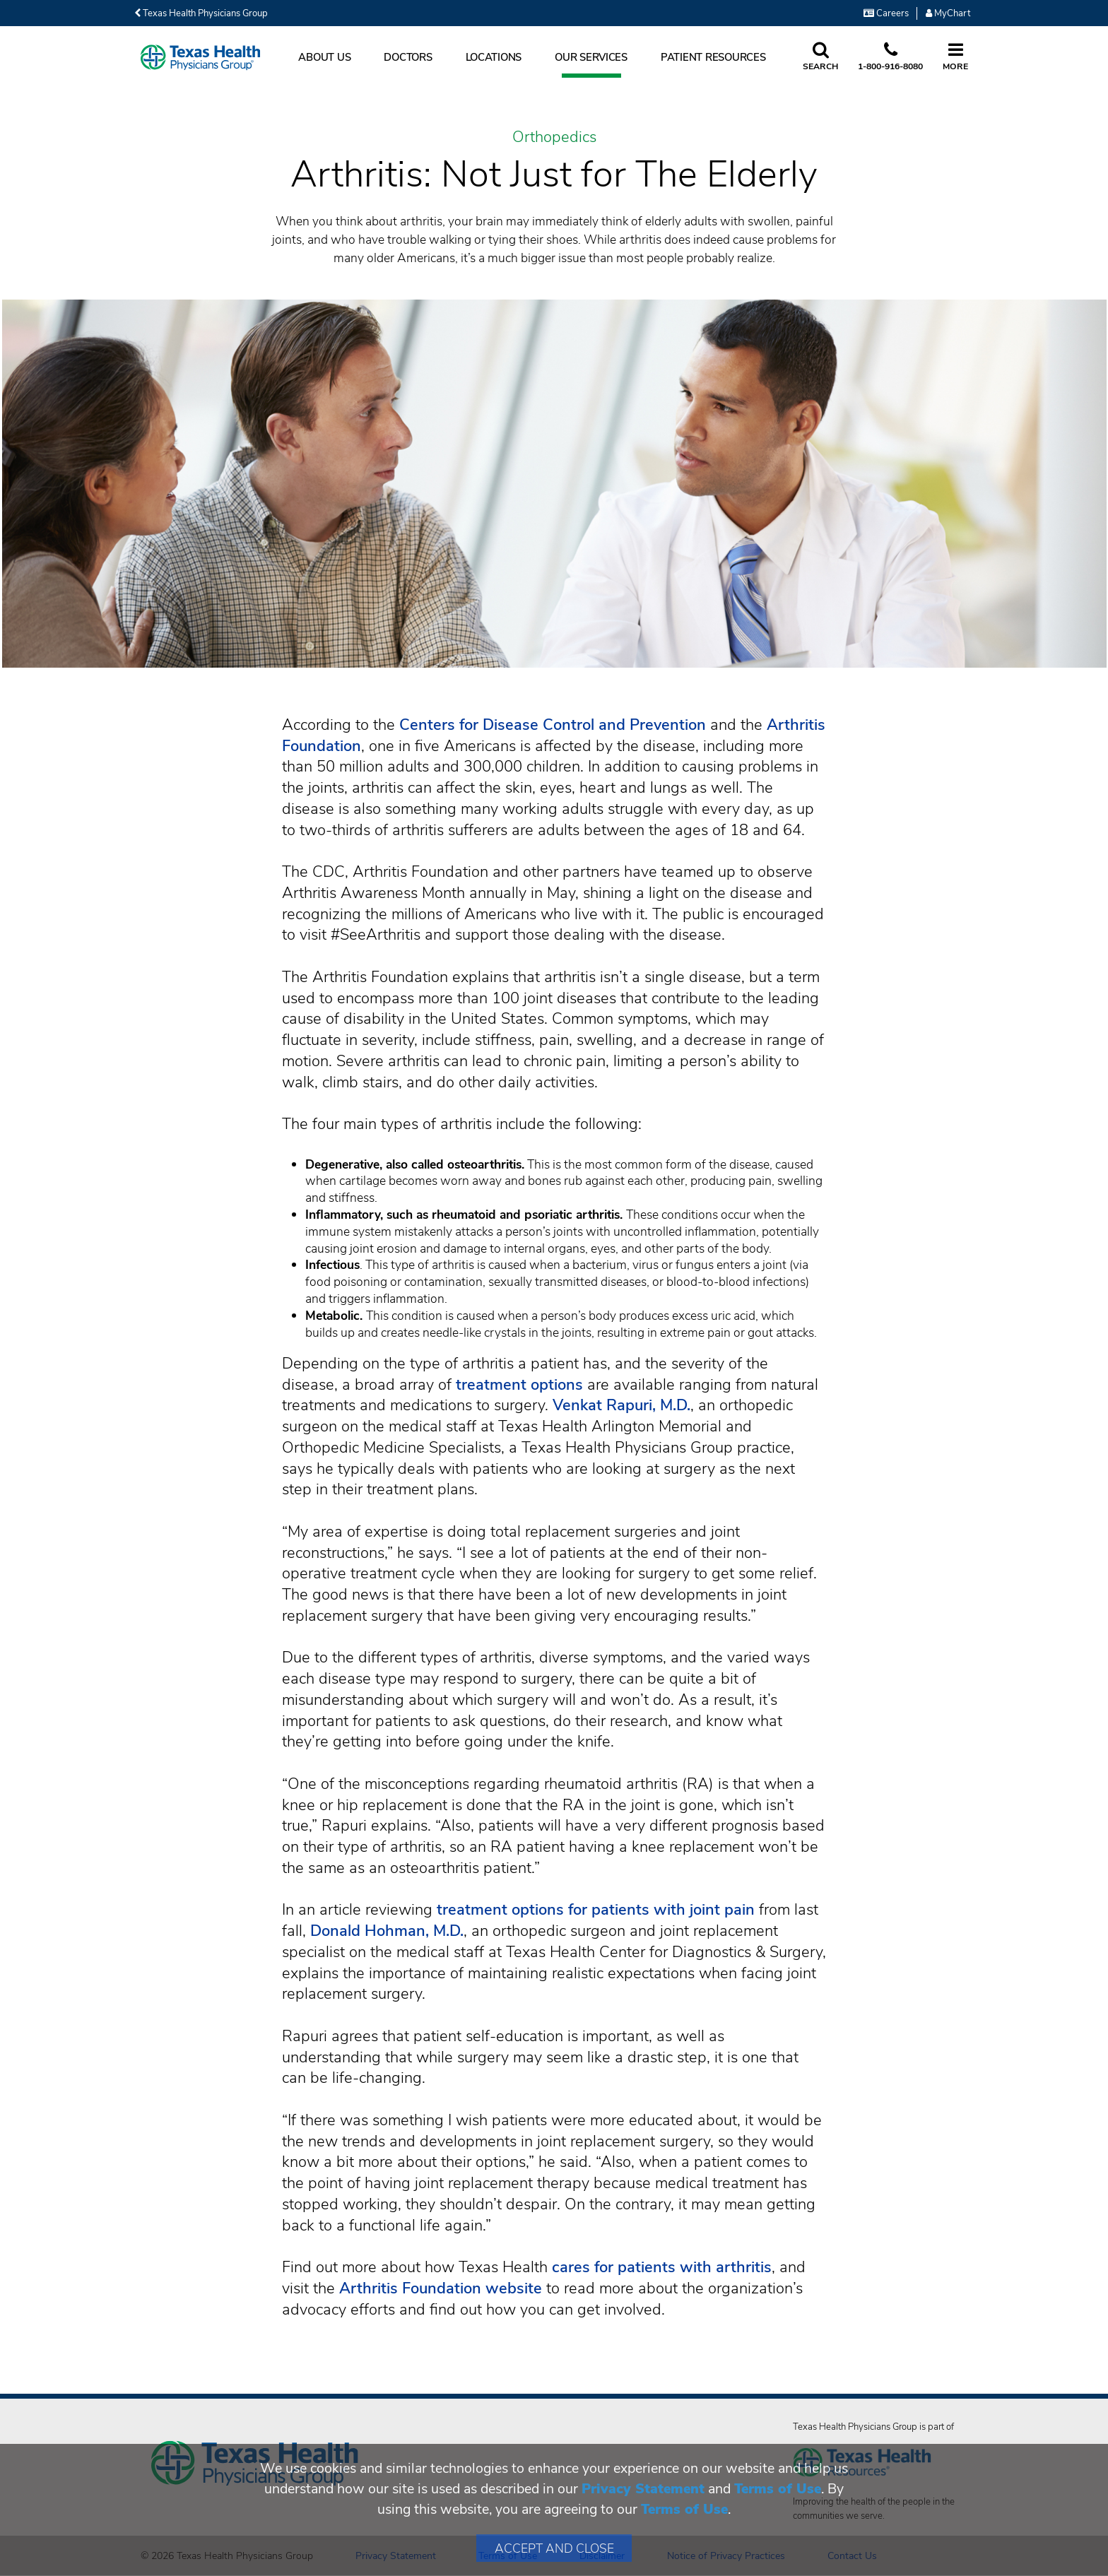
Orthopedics (554, 138)
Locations (494, 57)
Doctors (408, 57)
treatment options (519, 1384)
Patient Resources (713, 57)
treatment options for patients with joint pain (596, 1909)
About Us (324, 57)
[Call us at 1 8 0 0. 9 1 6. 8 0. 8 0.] (890, 57)
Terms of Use (777, 2488)
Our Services (591, 57)
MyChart (948, 13)
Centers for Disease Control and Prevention (552, 724)
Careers (886, 13)
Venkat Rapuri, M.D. (621, 1405)
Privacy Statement (643, 2488)
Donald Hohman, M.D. (387, 1931)
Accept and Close (554, 2548)
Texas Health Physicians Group (201, 13)
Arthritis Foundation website (440, 2288)
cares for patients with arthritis (662, 2267)
